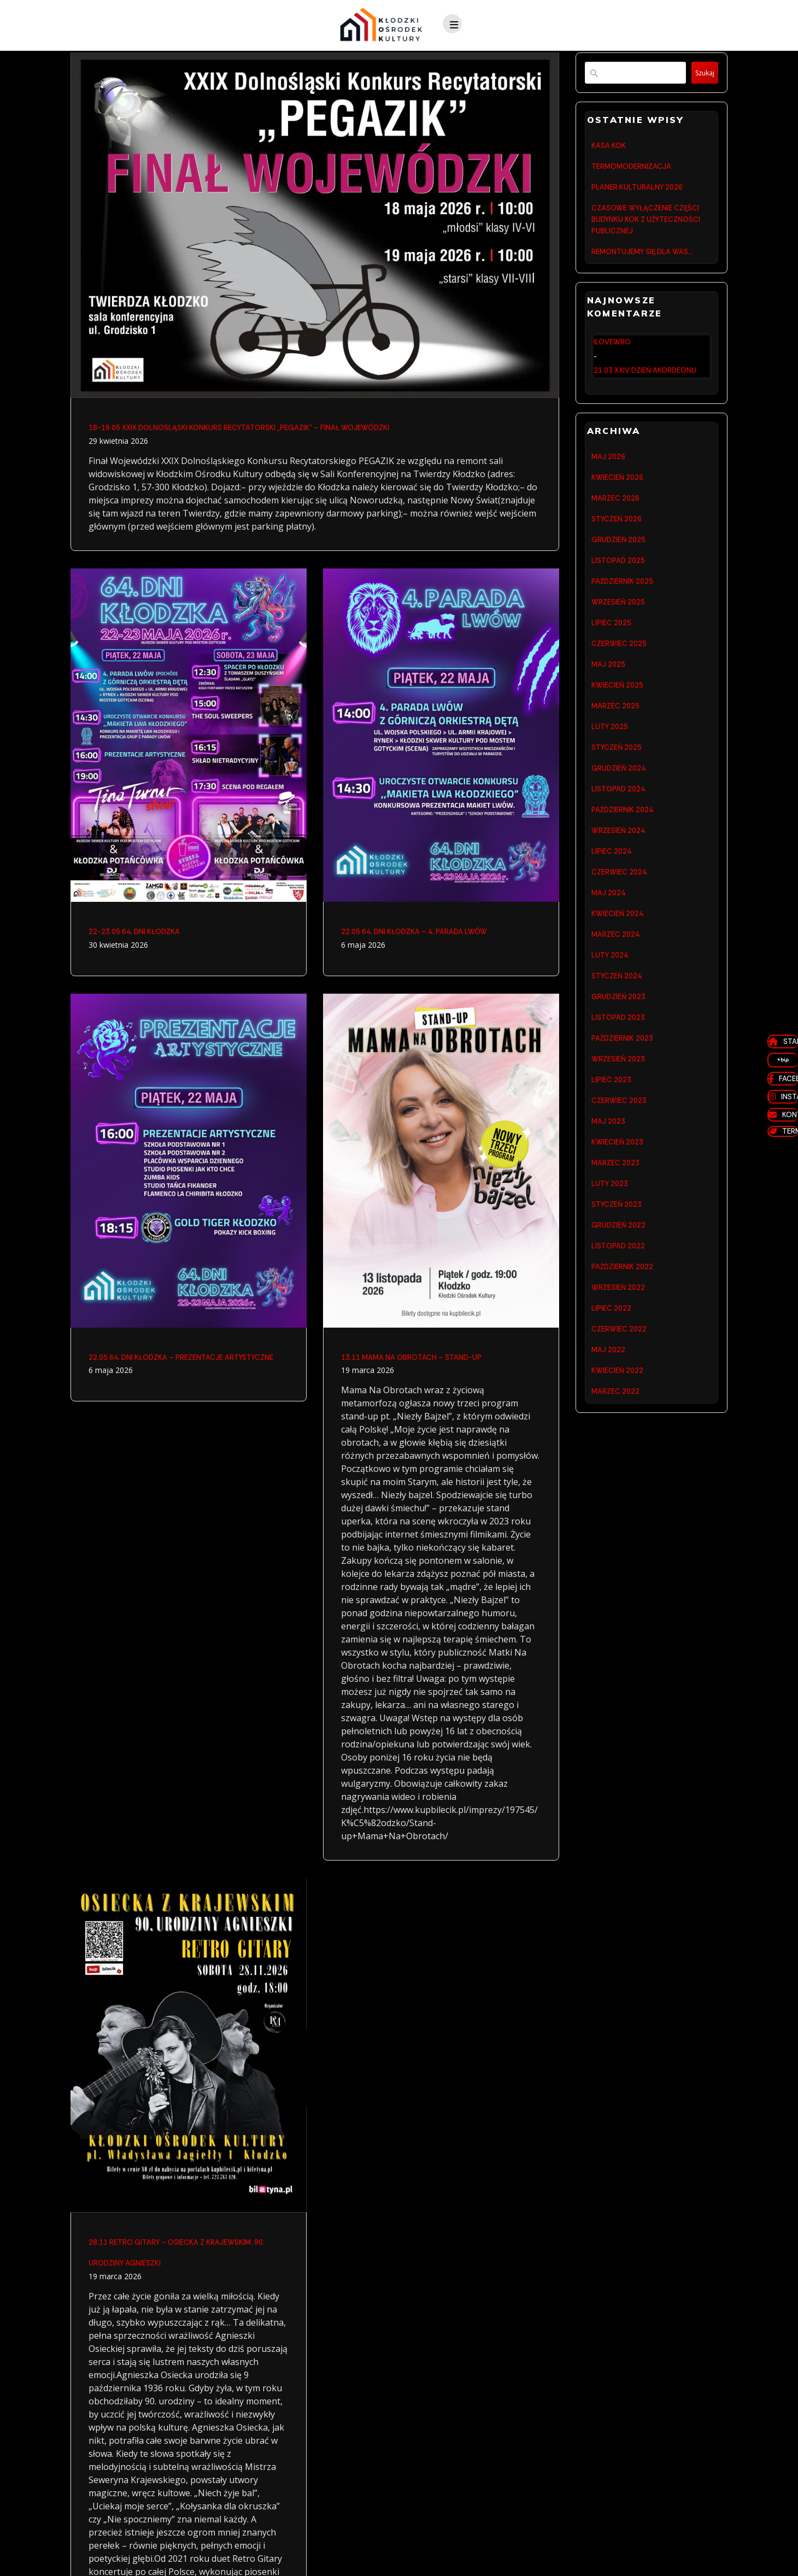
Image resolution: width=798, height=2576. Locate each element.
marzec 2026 (615, 513)
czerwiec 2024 (619, 917)
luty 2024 (609, 1006)
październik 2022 (622, 1342)
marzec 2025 (615, 737)
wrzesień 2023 (618, 1118)
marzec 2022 (615, 1477)
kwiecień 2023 (617, 1208)
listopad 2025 (618, 580)
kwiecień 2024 (617, 961)
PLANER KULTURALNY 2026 (637, 191)
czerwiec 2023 (619, 1163)
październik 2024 (622, 849)
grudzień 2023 (618, 1051)
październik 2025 (622, 603)
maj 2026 (608, 468)
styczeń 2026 (616, 536)
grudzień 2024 (618, 804)
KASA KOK (608, 146)
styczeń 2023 (616, 1275)
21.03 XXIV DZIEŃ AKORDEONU (645, 381)
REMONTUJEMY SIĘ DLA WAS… (642, 262)
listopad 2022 (618, 1320)
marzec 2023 (615, 1230)
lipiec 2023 (611, 1141)
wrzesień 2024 (618, 872)
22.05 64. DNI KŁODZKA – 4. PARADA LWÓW (414, 933)
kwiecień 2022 (617, 1454)
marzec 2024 (615, 984)
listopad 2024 (618, 827)
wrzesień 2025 (618, 625)
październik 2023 (622, 1096)
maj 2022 (608, 1432)
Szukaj (700, 73)
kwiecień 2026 (617, 491)
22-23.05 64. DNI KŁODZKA (134, 933)
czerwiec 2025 (619, 670)
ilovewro (612, 353)
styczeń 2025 (616, 782)
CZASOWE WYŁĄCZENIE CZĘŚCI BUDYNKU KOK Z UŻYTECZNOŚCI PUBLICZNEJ (645, 226)
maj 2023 (608, 1185)
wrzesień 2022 (618, 1365)
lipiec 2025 (611, 648)
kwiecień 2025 (617, 715)
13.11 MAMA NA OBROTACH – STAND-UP (411, 1360)
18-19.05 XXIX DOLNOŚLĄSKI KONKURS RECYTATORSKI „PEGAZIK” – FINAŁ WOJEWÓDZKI (239, 427)
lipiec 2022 (611, 1387)
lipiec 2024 (611, 894)
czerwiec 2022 (619, 1410)
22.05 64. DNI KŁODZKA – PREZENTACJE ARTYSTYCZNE (181, 1360)
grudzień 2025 (618, 558)
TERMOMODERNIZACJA (631, 168)
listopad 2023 (618, 1073)
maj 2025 (608, 692)
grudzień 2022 (618, 1297)
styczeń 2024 (616, 1029)
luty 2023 (609, 1253)
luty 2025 (609, 760)
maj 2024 (608, 939)
